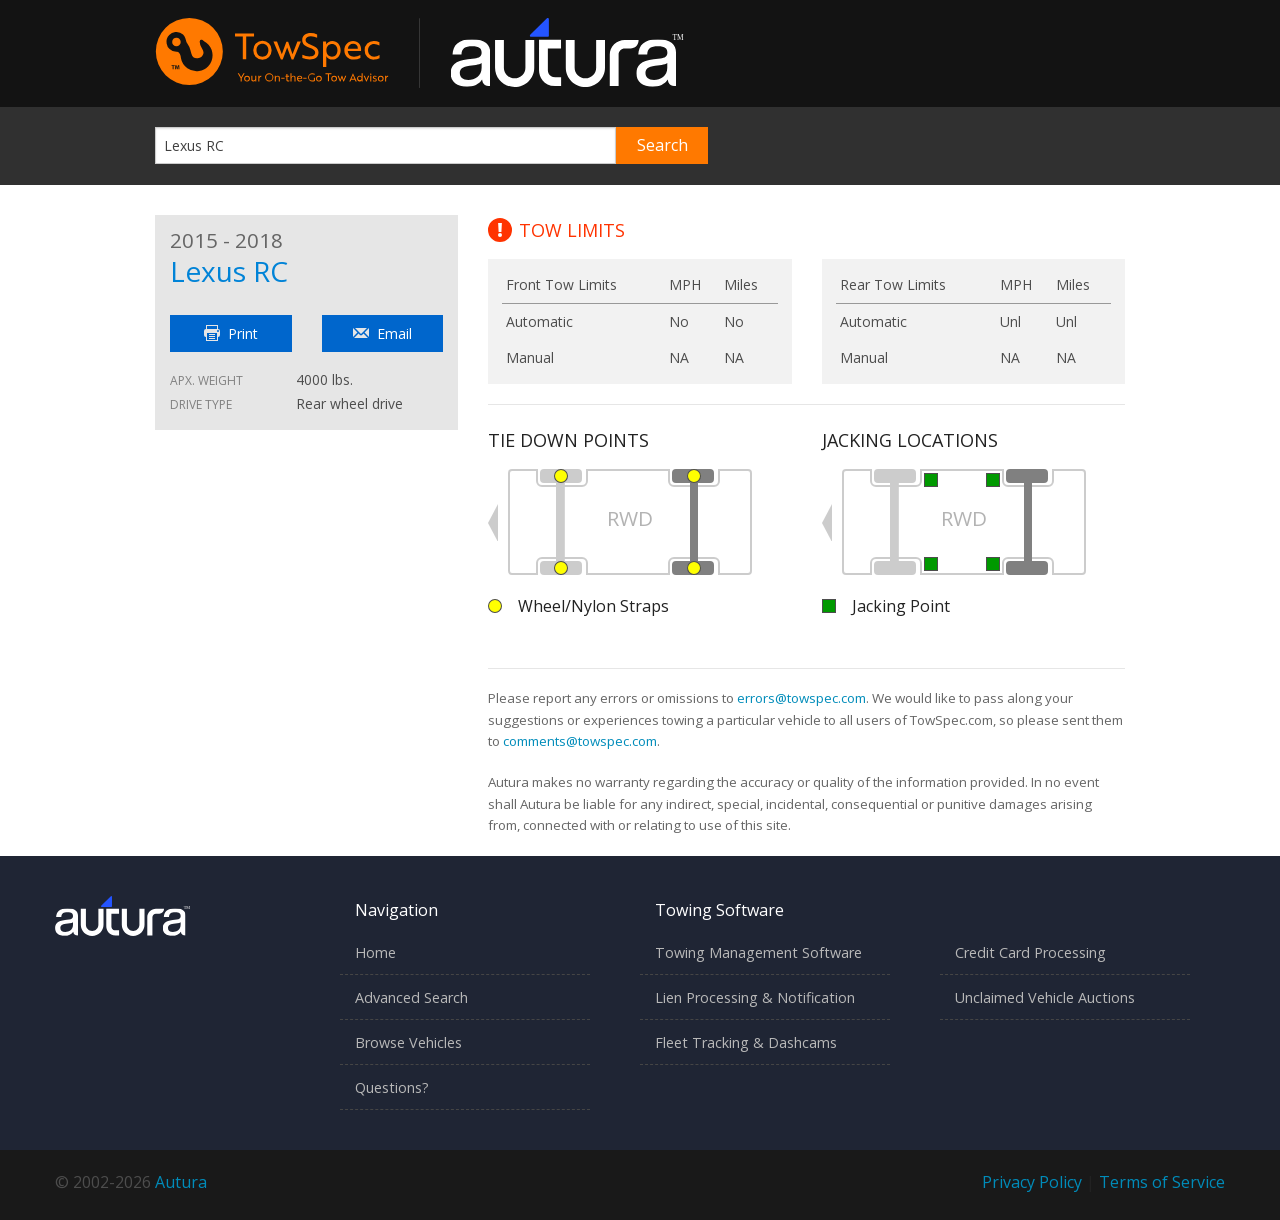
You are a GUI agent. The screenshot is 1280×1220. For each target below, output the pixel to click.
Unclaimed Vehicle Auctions (1045, 997)
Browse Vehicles (408, 1042)
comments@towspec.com (580, 741)
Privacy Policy (1032, 1182)
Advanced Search (411, 997)
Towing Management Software (758, 952)
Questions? (392, 1087)
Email (382, 333)
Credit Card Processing (1030, 952)
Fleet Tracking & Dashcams (746, 1042)
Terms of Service (1162, 1182)
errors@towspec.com (801, 698)
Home (375, 952)
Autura (181, 1182)
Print (231, 333)
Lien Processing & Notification (755, 997)
